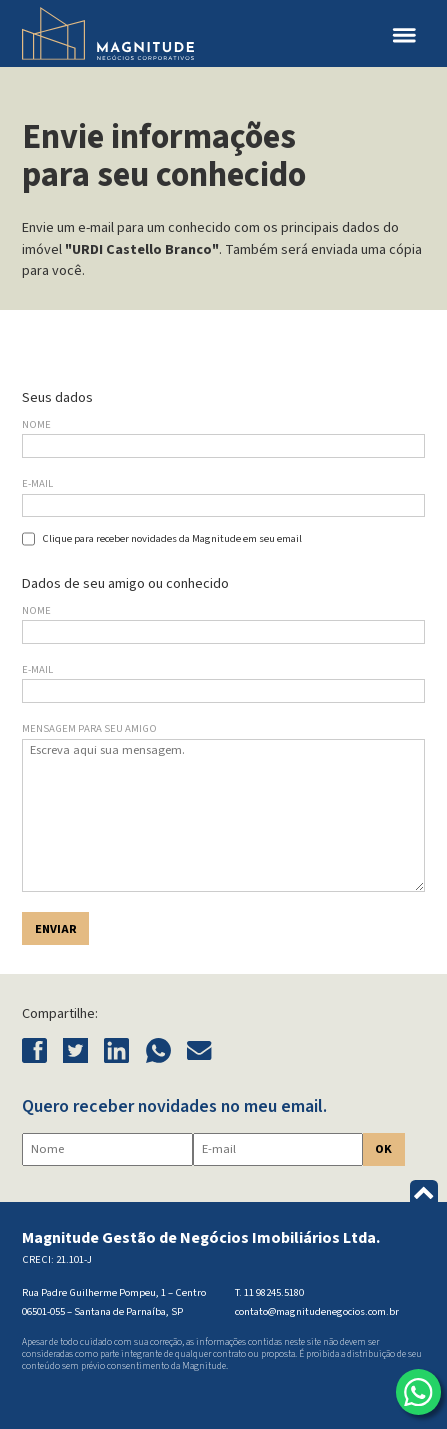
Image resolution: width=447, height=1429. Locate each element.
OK (383, 1149)
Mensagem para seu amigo (89, 728)
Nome (36, 424)
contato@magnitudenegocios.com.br (317, 1311)
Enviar (56, 929)
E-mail (37, 483)
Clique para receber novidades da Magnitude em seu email (172, 538)
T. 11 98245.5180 (269, 1292)
